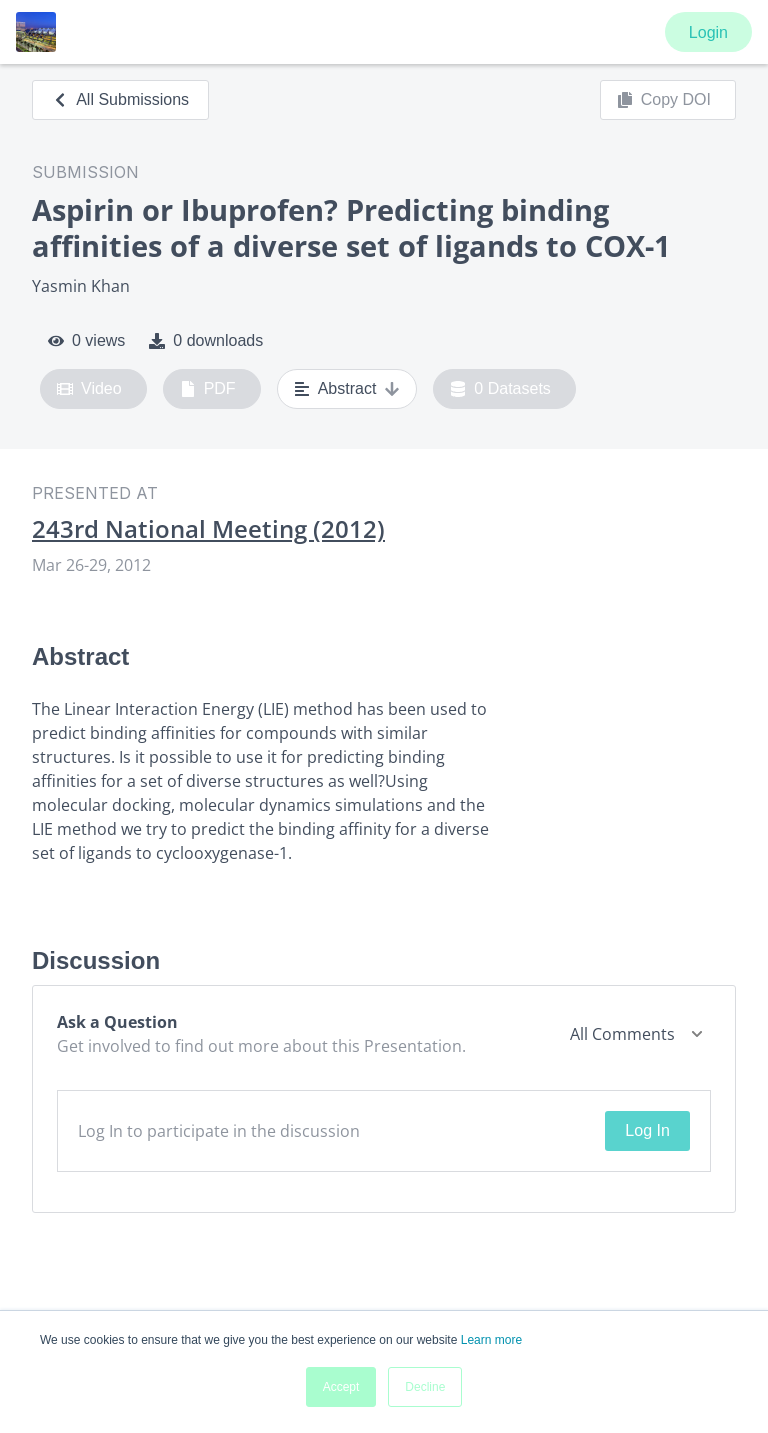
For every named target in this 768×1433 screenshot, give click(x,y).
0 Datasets (500, 389)
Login (708, 32)
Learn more (491, 1340)
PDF (208, 389)
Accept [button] (341, 1387)
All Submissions (120, 99)
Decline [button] (425, 1387)
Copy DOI (664, 100)
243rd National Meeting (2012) (208, 529)
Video (89, 389)
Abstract (347, 389)
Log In (647, 1130)
